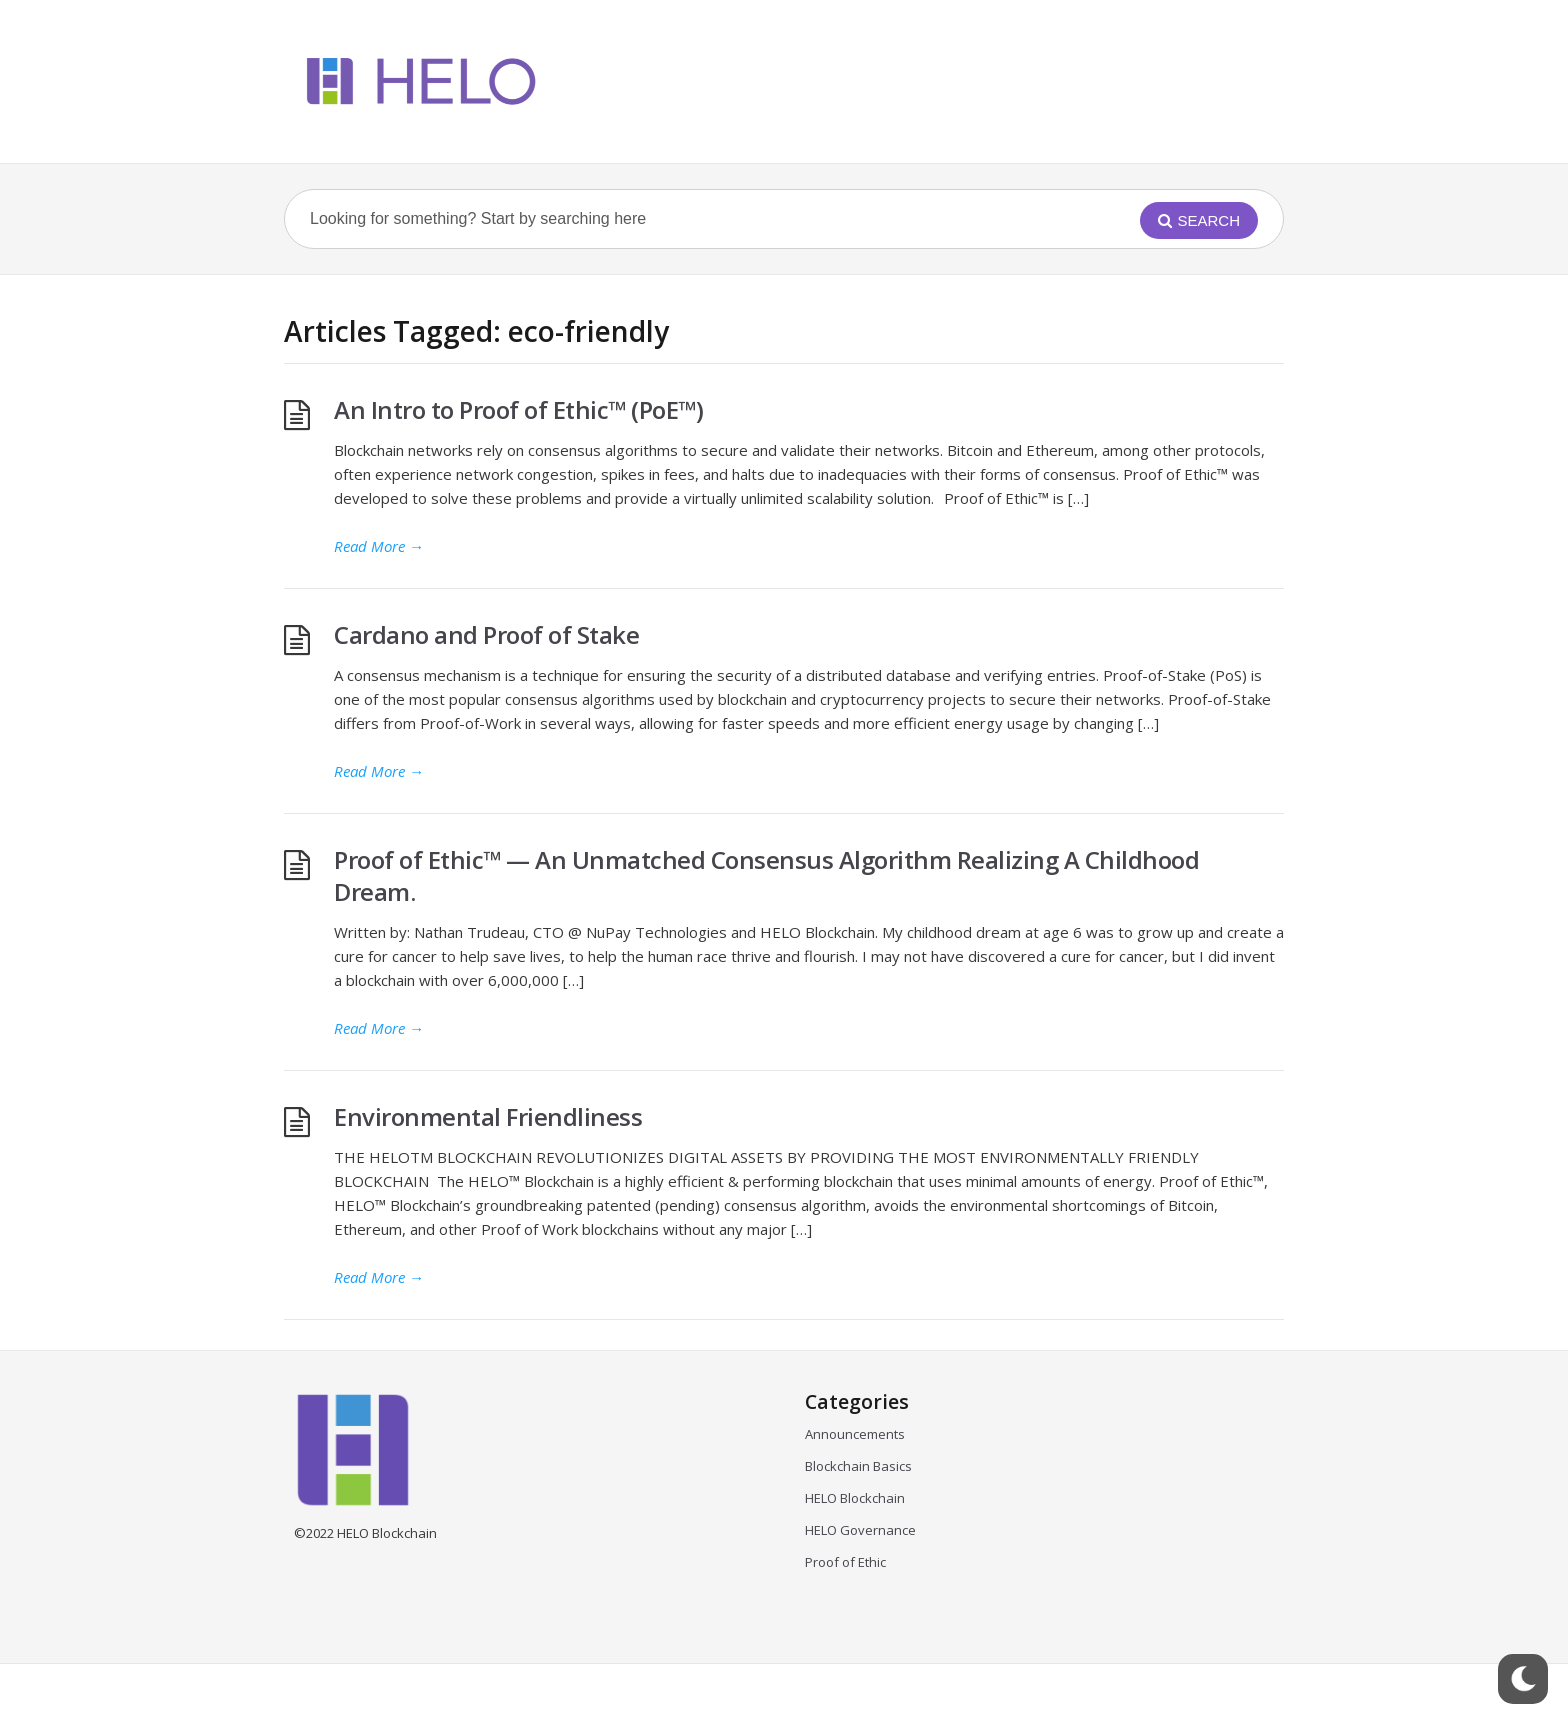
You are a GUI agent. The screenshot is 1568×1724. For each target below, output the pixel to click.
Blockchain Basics (858, 1466)
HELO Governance (860, 1530)
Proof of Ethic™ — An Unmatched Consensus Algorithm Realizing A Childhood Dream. (766, 875)
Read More (379, 546)
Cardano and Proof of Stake (486, 634)
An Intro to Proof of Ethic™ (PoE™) (518, 409)
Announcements (855, 1434)
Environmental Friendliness (491, 1116)
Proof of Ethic (845, 1562)
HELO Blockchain (855, 1498)
